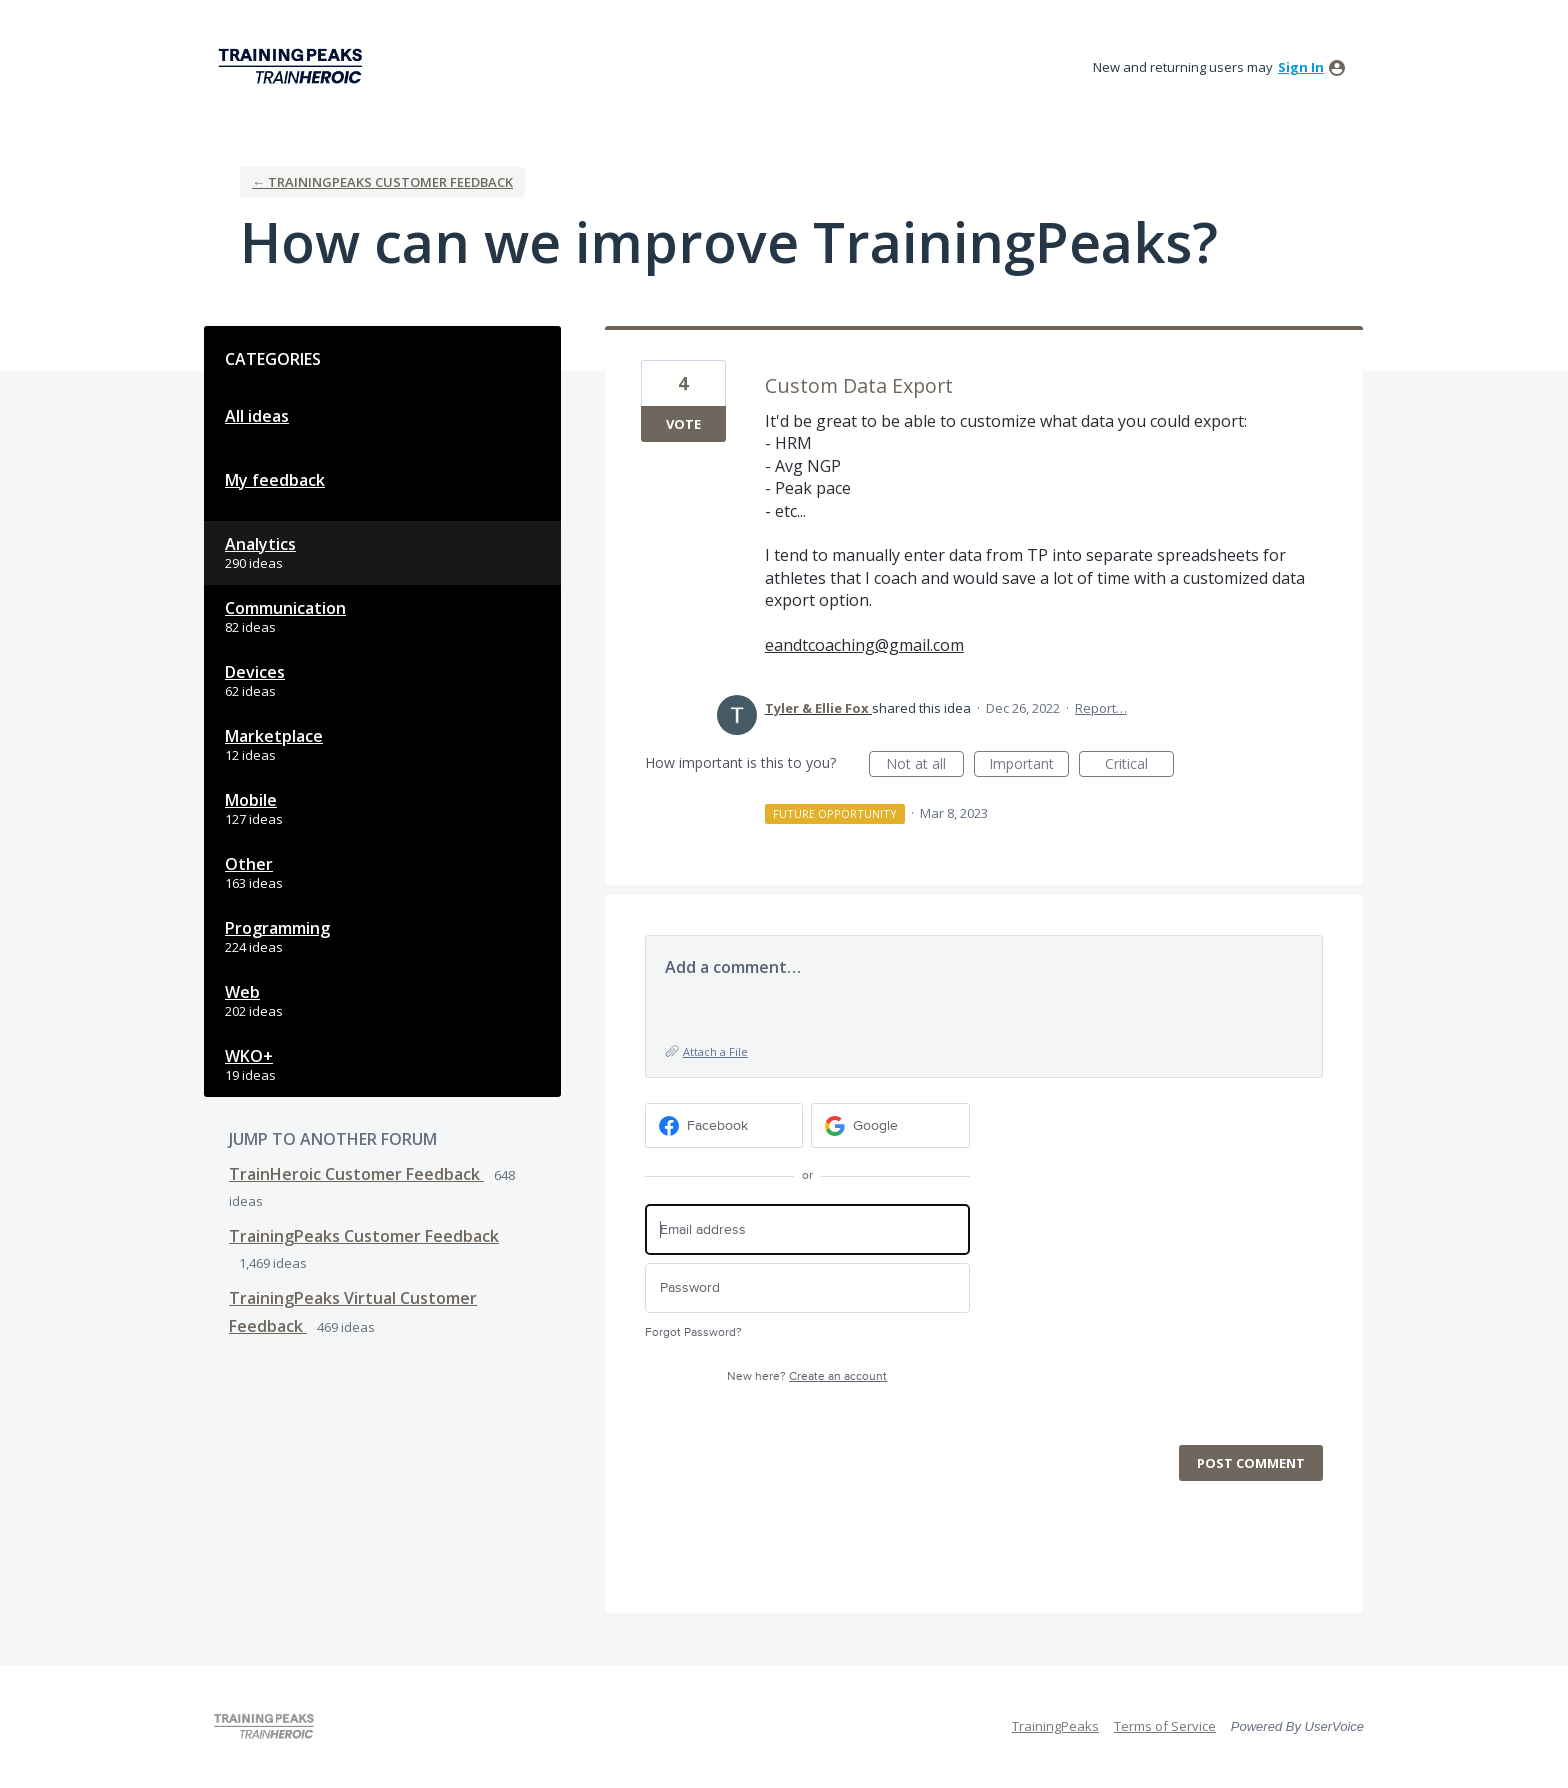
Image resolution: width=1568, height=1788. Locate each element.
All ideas (257, 416)
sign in (1301, 67)
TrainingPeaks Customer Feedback (364, 1236)
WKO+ (249, 1056)
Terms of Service (1165, 1726)
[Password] (807, 1288)
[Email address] (807, 1229)
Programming (277, 928)
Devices (255, 672)
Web (242, 992)
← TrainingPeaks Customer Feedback (382, 182)
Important (1029, 765)
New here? (807, 1376)
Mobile (251, 800)
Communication (285, 608)
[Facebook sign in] (724, 1125)
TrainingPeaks (1055, 1726)
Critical (1139, 765)
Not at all (925, 765)
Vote (683, 424)
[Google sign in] (890, 1125)
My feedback (275, 480)
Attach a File (715, 1051)
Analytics (260, 544)
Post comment (1251, 1463)
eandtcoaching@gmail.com (864, 645)
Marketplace (274, 736)
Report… (1101, 708)
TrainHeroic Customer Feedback (356, 1174)
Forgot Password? (693, 1332)
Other (249, 864)
